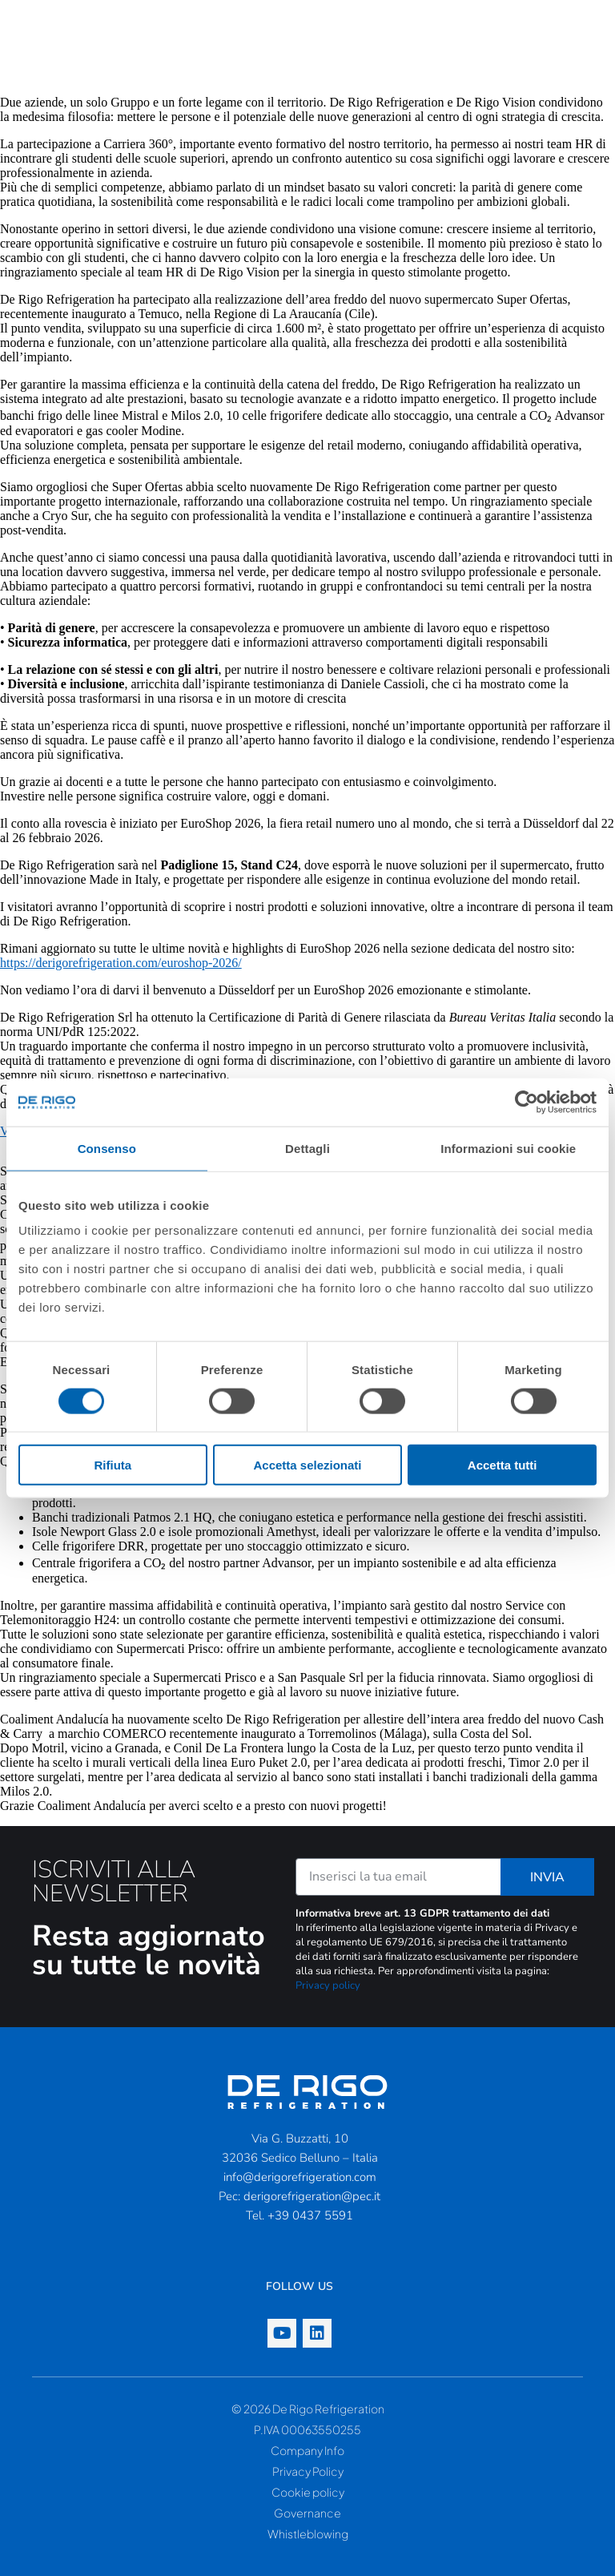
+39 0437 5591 (310, 2215)
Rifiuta (112, 1465)
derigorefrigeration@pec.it (311, 2196)
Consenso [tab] (107, 1148)
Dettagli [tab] (307, 1148)
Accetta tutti (502, 1465)
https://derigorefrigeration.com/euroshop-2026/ (121, 963)
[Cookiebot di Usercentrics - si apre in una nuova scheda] (526, 1102)
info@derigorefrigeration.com (299, 2177)
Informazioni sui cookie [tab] (508, 1148)
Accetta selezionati (307, 1465)
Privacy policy (327, 1985)
